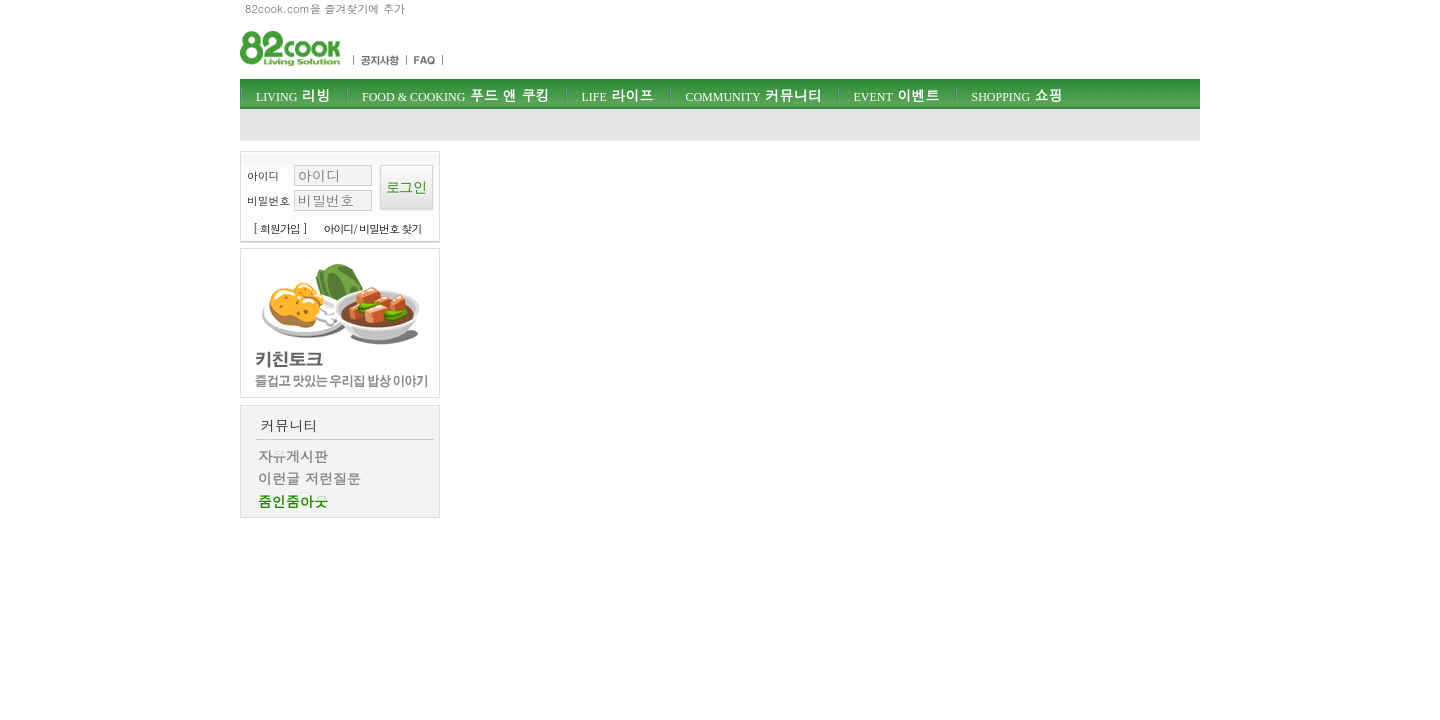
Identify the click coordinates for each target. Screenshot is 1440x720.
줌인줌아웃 (293, 501)
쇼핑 (1016, 95)
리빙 (293, 95)
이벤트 (896, 95)
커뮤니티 (753, 95)
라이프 (617, 95)
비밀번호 (268, 200)
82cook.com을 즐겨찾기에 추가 (325, 8)
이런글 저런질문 (309, 478)
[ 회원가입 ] (280, 228)
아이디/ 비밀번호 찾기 (373, 228)
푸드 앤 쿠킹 (455, 95)
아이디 (263, 175)
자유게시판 (293, 456)
